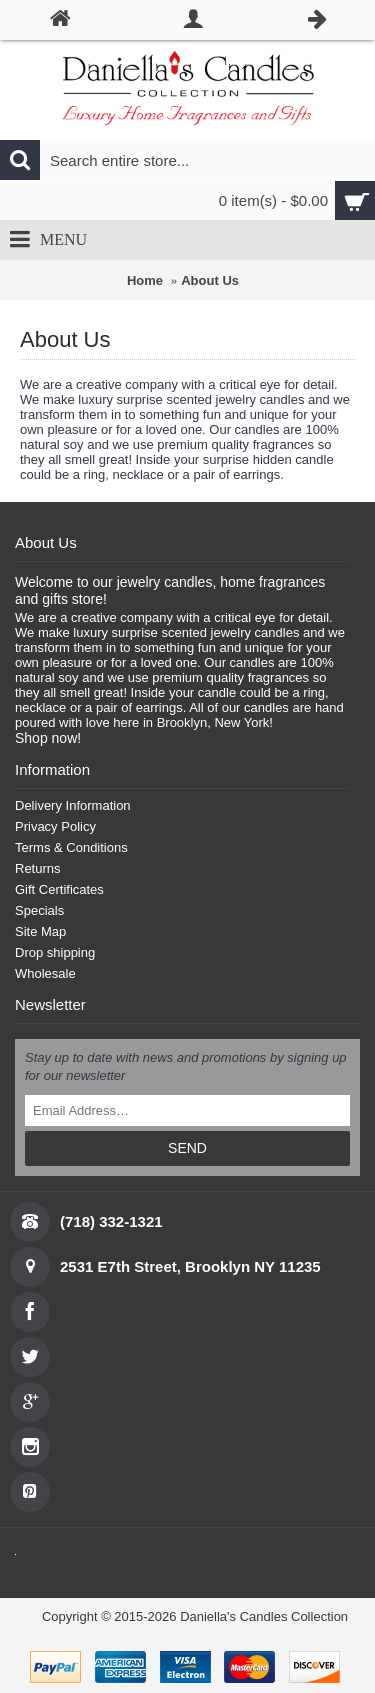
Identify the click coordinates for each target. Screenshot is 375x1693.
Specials (39, 910)
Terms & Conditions (71, 847)
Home (145, 280)
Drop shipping (55, 952)
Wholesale (45, 973)
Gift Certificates (59, 889)
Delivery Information (73, 805)
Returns (38, 868)
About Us (210, 280)
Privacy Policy (55, 826)
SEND (187, 1148)
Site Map (40, 931)
